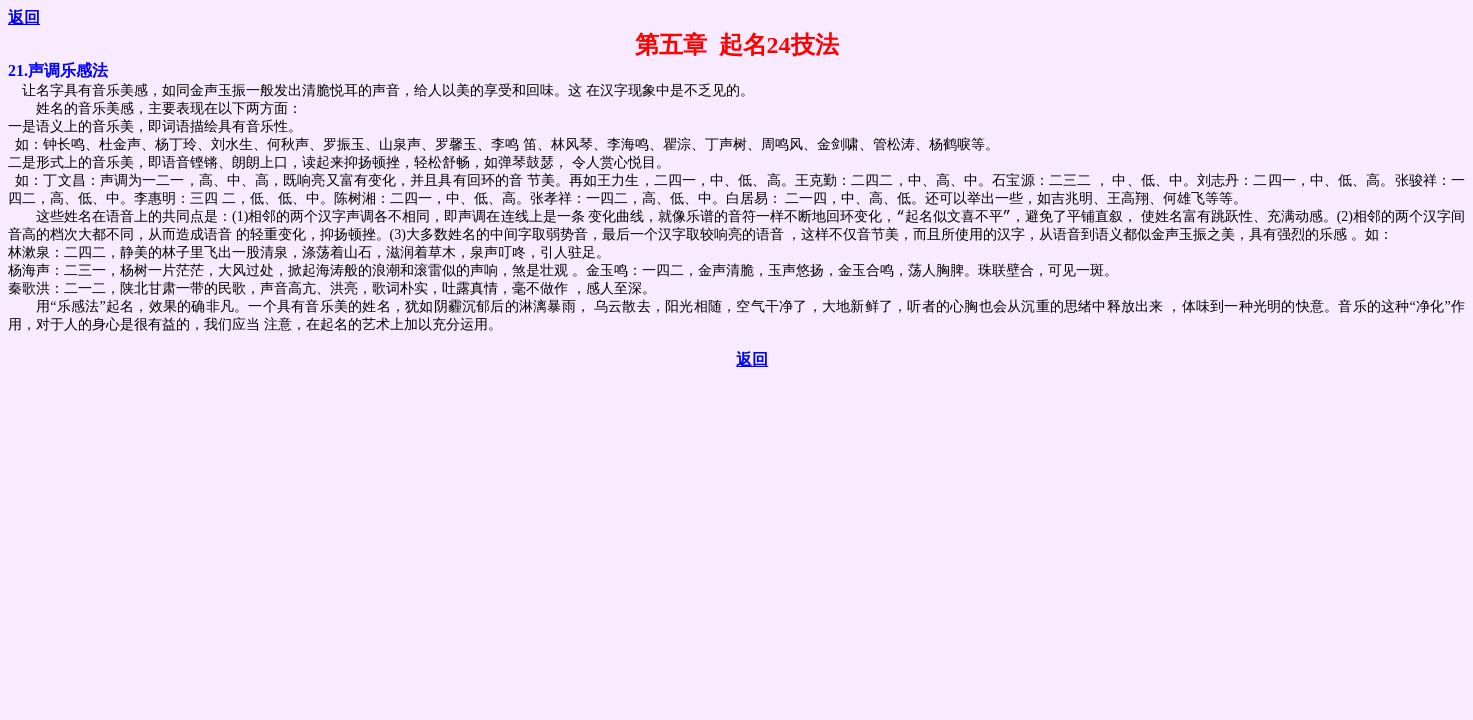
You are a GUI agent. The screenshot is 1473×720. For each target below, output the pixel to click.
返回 (24, 17)
